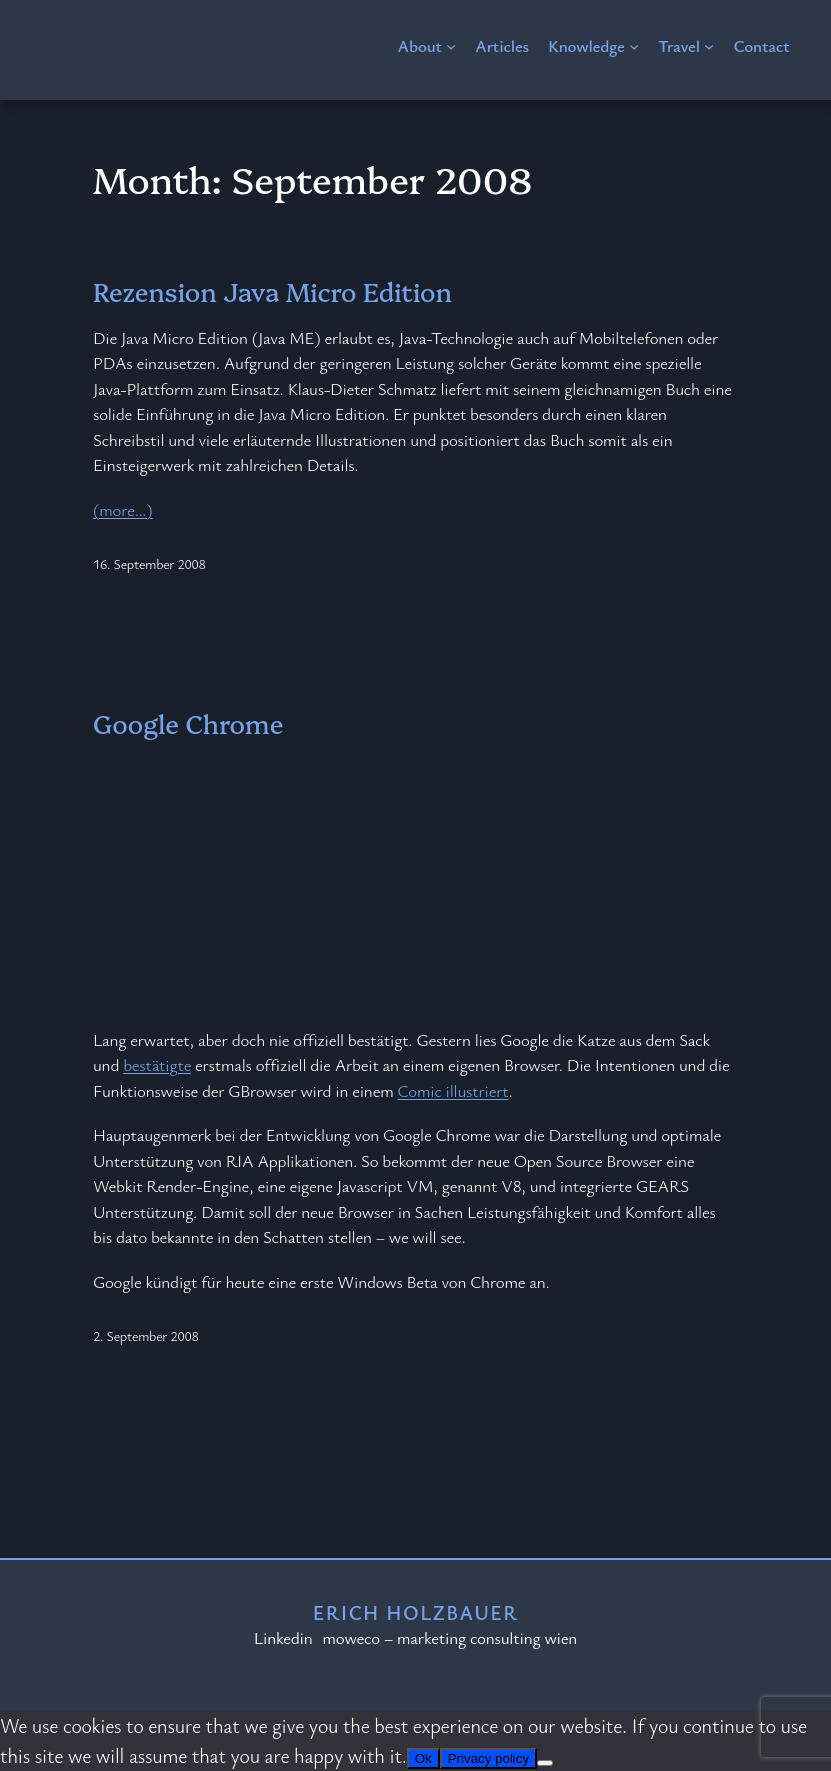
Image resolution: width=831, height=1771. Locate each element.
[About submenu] (451, 46)
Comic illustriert (452, 1090)
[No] (545, 1763)
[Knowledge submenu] (634, 46)
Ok (423, 1758)
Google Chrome (188, 723)
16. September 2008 (149, 563)
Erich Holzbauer (416, 1612)
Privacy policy (488, 1758)
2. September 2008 (146, 1335)
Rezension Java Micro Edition (272, 291)
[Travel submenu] (709, 46)
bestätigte (157, 1064)
